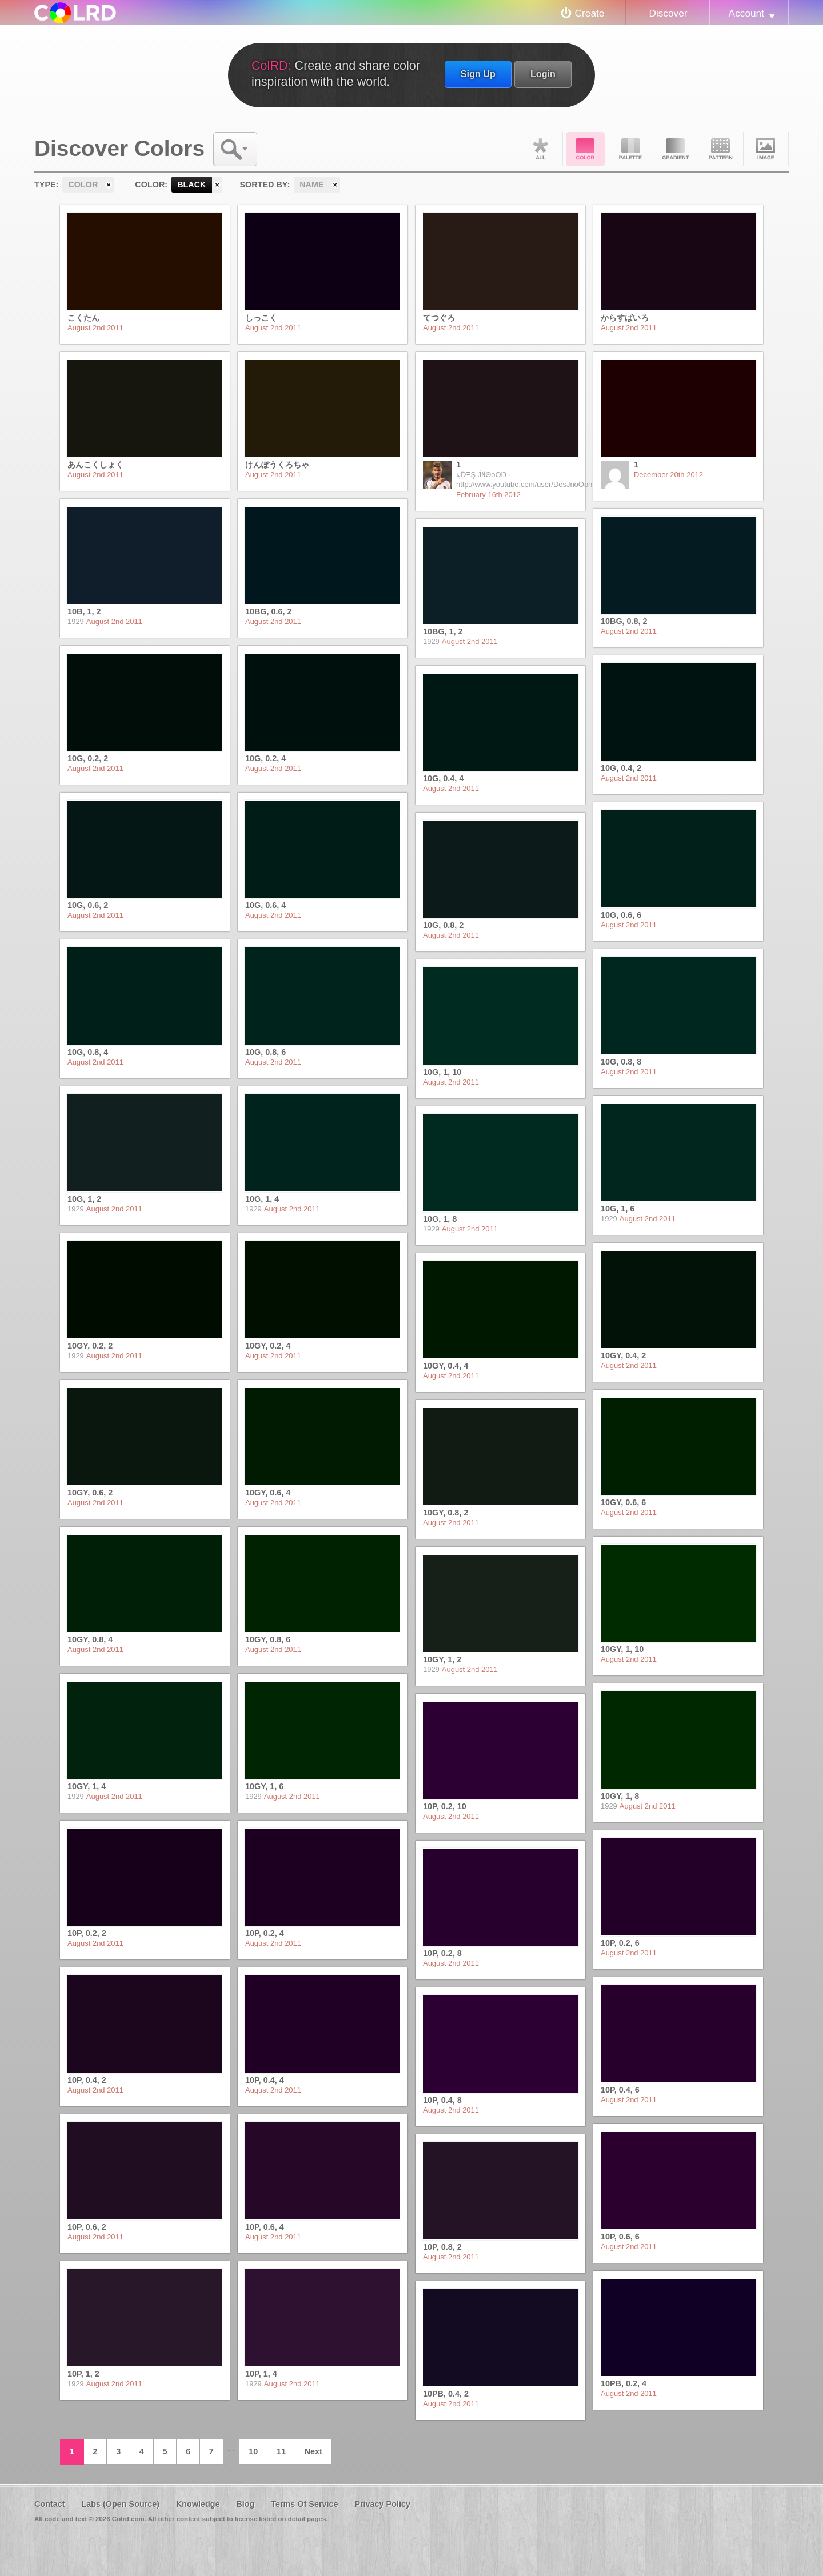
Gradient (675, 149)
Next (313, 2451)
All (540, 149)
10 (253, 2451)
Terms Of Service (304, 2504)
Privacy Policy (382, 2504)
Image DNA (765, 149)
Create (590, 13)
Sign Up (478, 74)
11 (281, 2451)
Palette (630, 149)
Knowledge (198, 2504)
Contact (49, 2504)
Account (746, 13)
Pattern (720, 149)
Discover (668, 13)
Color (585, 149)
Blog (245, 2504)
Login (543, 74)
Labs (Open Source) (120, 2504)
